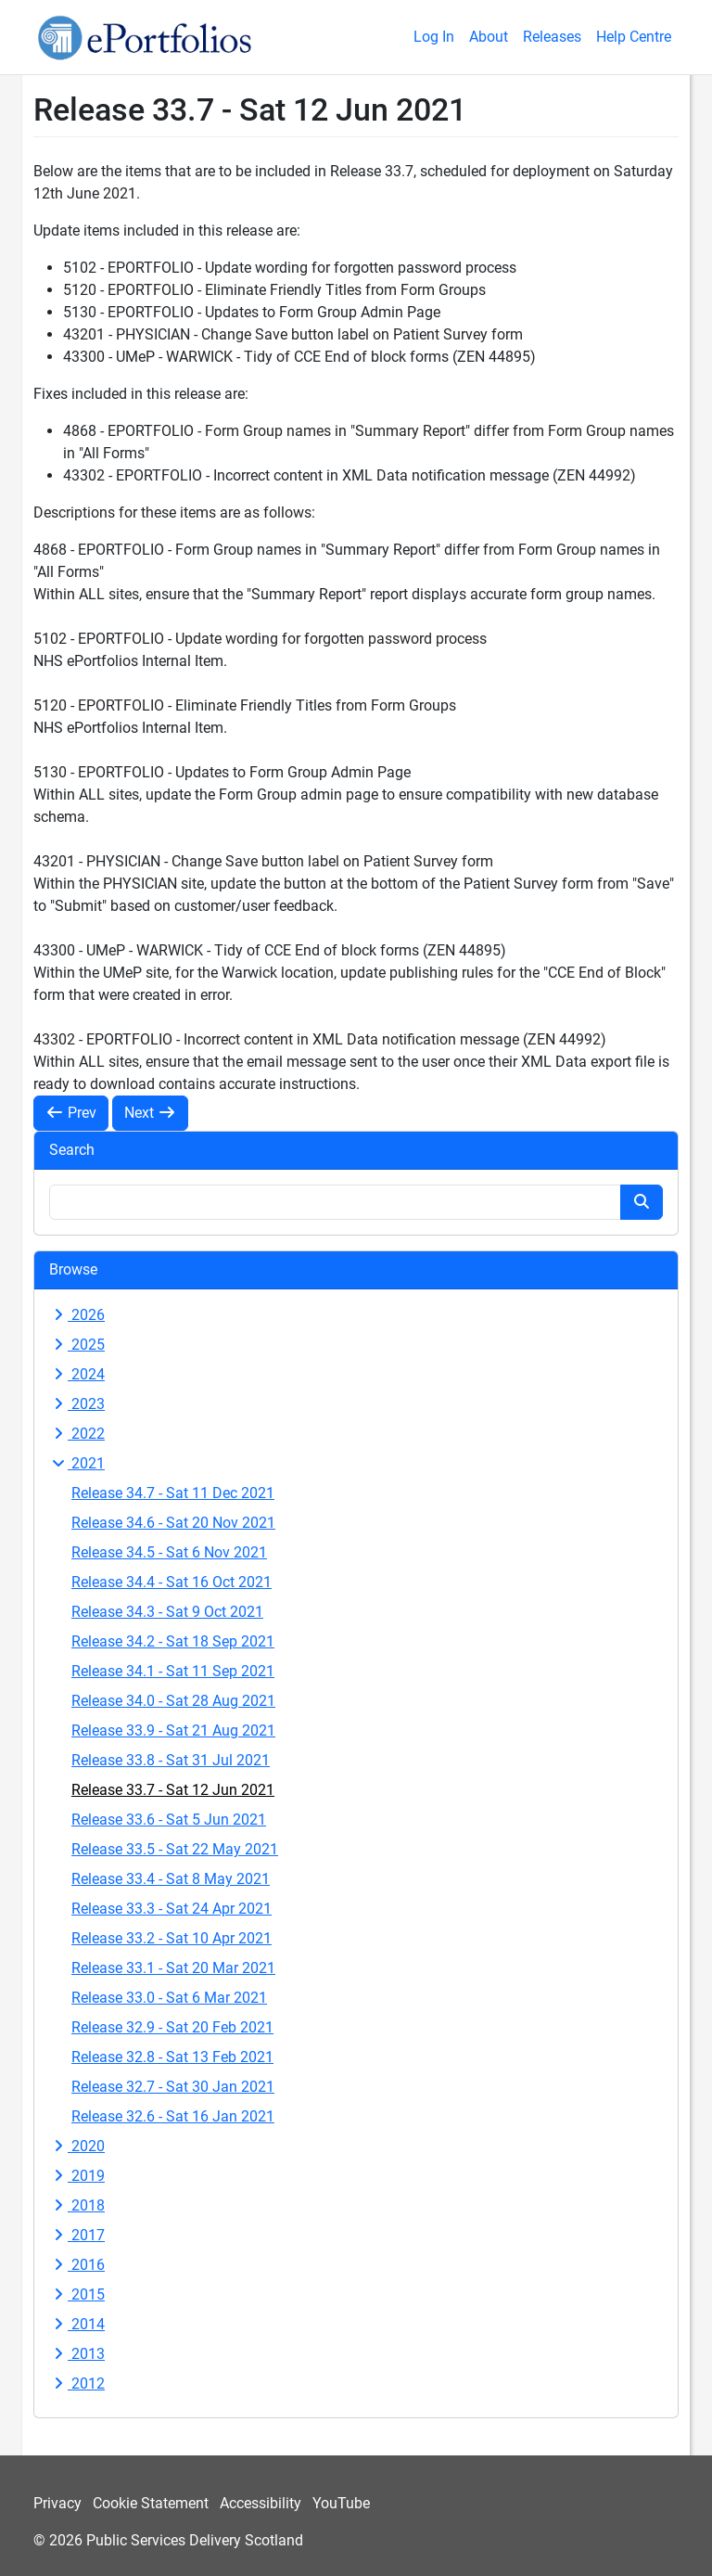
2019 (77, 2176)
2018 (77, 2205)
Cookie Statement (151, 2503)
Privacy (57, 2503)
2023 (77, 1404)
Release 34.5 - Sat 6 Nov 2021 (169, 1552)
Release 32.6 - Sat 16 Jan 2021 (172, 2116)
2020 (77, 2146)
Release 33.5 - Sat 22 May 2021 (174, 1849)
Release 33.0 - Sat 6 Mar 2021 (169, 1997)
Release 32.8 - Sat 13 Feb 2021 (172, 2057)
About (488, 36)
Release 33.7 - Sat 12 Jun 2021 (172, 1790)
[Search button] (641, 1202)
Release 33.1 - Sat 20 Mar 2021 (173, 1968)
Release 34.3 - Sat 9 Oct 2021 (167, 1612)
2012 (77, 2383)
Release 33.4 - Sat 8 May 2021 (170, 1879)
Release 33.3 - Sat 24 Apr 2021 (171, 1908)
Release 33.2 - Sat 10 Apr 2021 (171, 1938)
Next (150, 1112)
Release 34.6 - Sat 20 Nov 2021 (173, 1523)
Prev (70, 1112)
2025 (77, 1344)
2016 (77, 2265)
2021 (77, 1463)
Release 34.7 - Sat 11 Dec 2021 (172, 1493)
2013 (77, 2354)
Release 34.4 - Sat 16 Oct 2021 (171, 1582)
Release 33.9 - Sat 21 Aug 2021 (173, 1730)
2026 (77, 1315)
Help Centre (633, 36)
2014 (77, 2324)
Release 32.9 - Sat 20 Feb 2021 (172, 2027)
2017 (77, 2235)
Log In (433, 36)
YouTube (341, 2503)
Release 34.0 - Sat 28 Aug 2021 (173, 1701)
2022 (77, 1433)
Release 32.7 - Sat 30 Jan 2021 (172, 2086)
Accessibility (260, 2503)
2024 (77, 1374)
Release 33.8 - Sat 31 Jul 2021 (170, 1760)
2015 (77, 2294)
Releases (552, 36)
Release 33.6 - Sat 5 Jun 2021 (168, 1819)
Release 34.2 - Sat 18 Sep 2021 (172, 1641)
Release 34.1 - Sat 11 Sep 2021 (172, 1671)
